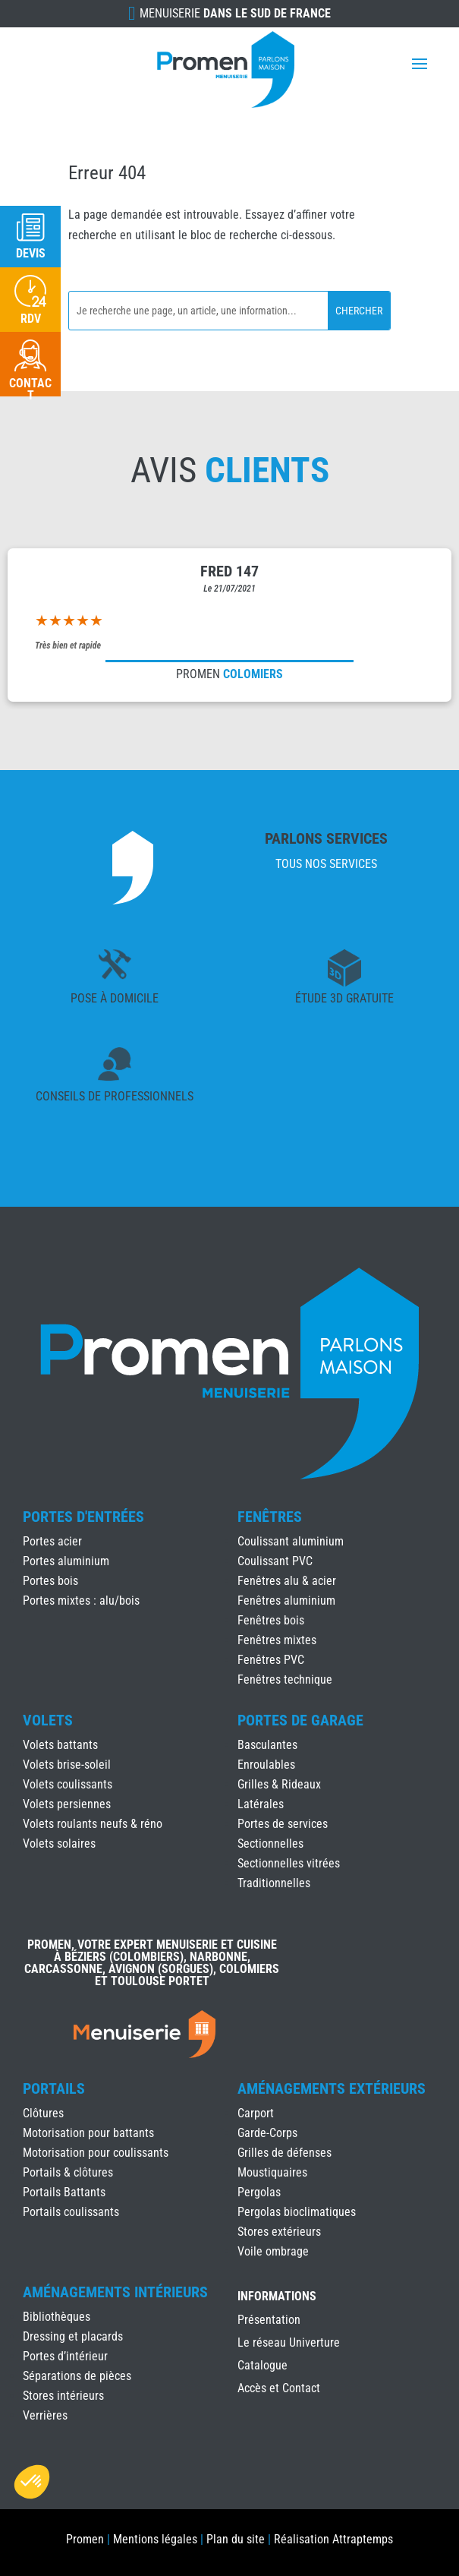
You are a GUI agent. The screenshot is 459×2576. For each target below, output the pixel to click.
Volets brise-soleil (67, 1764)
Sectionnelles (270, 1843)
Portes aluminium (66, 1561)
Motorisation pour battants (88, 2133)
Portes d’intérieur (65, 2356)
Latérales (260, 1804)
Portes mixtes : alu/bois (81, 1600)
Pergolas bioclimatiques (296, 2212)
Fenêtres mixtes (276, 1640)
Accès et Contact (278, 2389)
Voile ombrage (273, 2251)
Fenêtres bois (270, 1620)
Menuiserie (235, 13)
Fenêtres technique (284, 1679)
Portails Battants (64, 2192)
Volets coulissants (67, 1784)
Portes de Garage (300, 1720)
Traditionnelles (273, 1883)
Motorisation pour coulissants (95, 2152)
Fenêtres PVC (270, 1660)
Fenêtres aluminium (286, 1600)
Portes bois (50, 1581)
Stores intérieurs (63, 2395)
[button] (32, 2482)
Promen (85, 2539)
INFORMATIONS (276, 2296)
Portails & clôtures (68, 2172)
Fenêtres (269, 1516)
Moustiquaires (272, 2172)
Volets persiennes (67, 1804)
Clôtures (43, 2113)
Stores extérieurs (279, 2231)
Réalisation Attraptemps (333, 2539)
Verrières (45, 2415)
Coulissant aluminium (290, 1541)
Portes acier (52, 1541)
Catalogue (262, 2366)
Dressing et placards (73, 2336)
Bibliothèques (56, 2316)
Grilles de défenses (284, 2152)
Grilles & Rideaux (279, 1784)
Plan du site (235, 2539)
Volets (48, 1720)
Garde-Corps (267, 2133)
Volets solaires (59, 1843)
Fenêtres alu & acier (286, 1581)
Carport (255, 2113)
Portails (54, 2088)
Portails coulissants (71, 2212)
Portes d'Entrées (83, 1516)
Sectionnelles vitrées (288, 1863)
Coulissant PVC (275, 1561)
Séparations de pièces (77, 2376)
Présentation (268, 2321)
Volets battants (60, 1745)
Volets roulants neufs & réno (92, 1824)
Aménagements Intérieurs (115, 2292)
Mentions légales (155, 2539)
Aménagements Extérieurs (331, 2088)
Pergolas (259, 2192)
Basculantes (267, 1745)
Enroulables (266, 1764)
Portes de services (282, 1824)
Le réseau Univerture (288, 2344)
